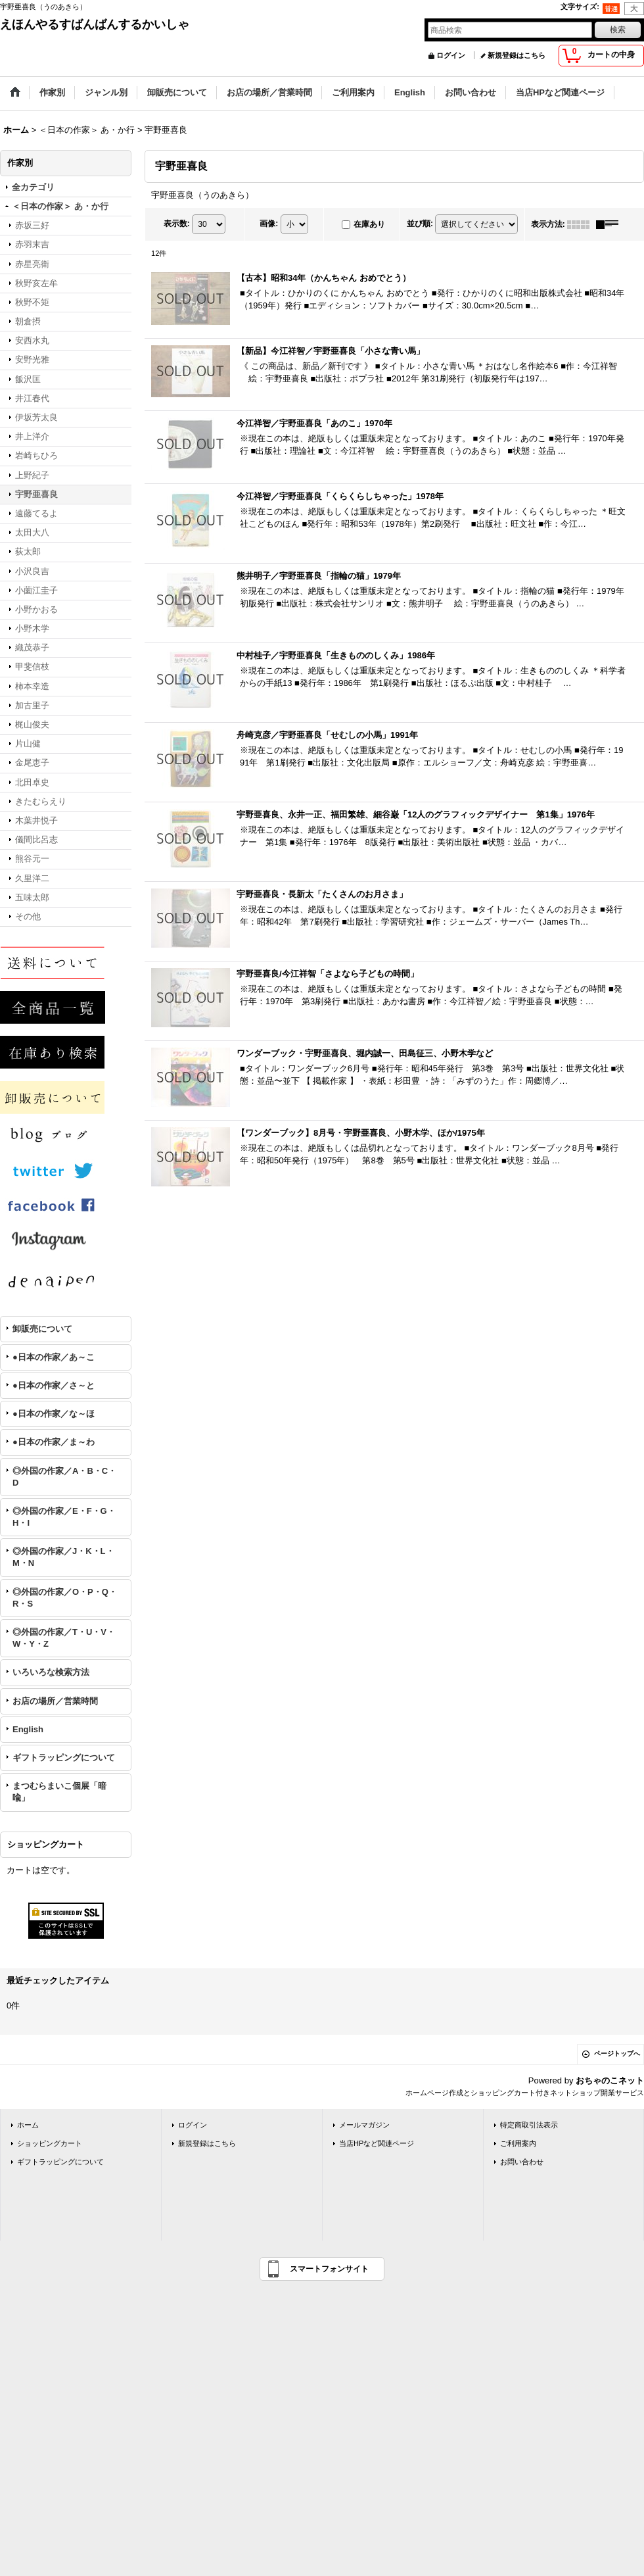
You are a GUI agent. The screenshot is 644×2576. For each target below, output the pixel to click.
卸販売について (42, 1329)
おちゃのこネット (610, 2080)
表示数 (177, 223)
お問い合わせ (521, 2162)
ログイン (450, 55)
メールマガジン (364, 2125)
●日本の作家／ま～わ (53, 1442)
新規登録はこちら (516, 55)
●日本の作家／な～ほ (53, 1414)
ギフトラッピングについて (63, 1757)
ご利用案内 (518, 2143)
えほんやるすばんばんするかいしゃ (94, 24)
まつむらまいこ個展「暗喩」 (59, 1792)
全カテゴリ (33, 187)
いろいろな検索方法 (50, 1672)
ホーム (28, 2125)
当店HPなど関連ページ (376, 2143)
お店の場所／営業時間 (55, 1701)
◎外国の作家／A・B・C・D (64, 1477)
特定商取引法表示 (529, 2125)
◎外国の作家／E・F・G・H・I (64, 1517)
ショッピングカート (49, 2143)
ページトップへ (617, 2053)
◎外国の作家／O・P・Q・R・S (64, 1598)
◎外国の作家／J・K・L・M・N (63, 1557)
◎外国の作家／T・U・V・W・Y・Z (63, 1638)
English (27, 1729)
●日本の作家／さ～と (53, 1385)
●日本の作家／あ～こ (53, 1357)
